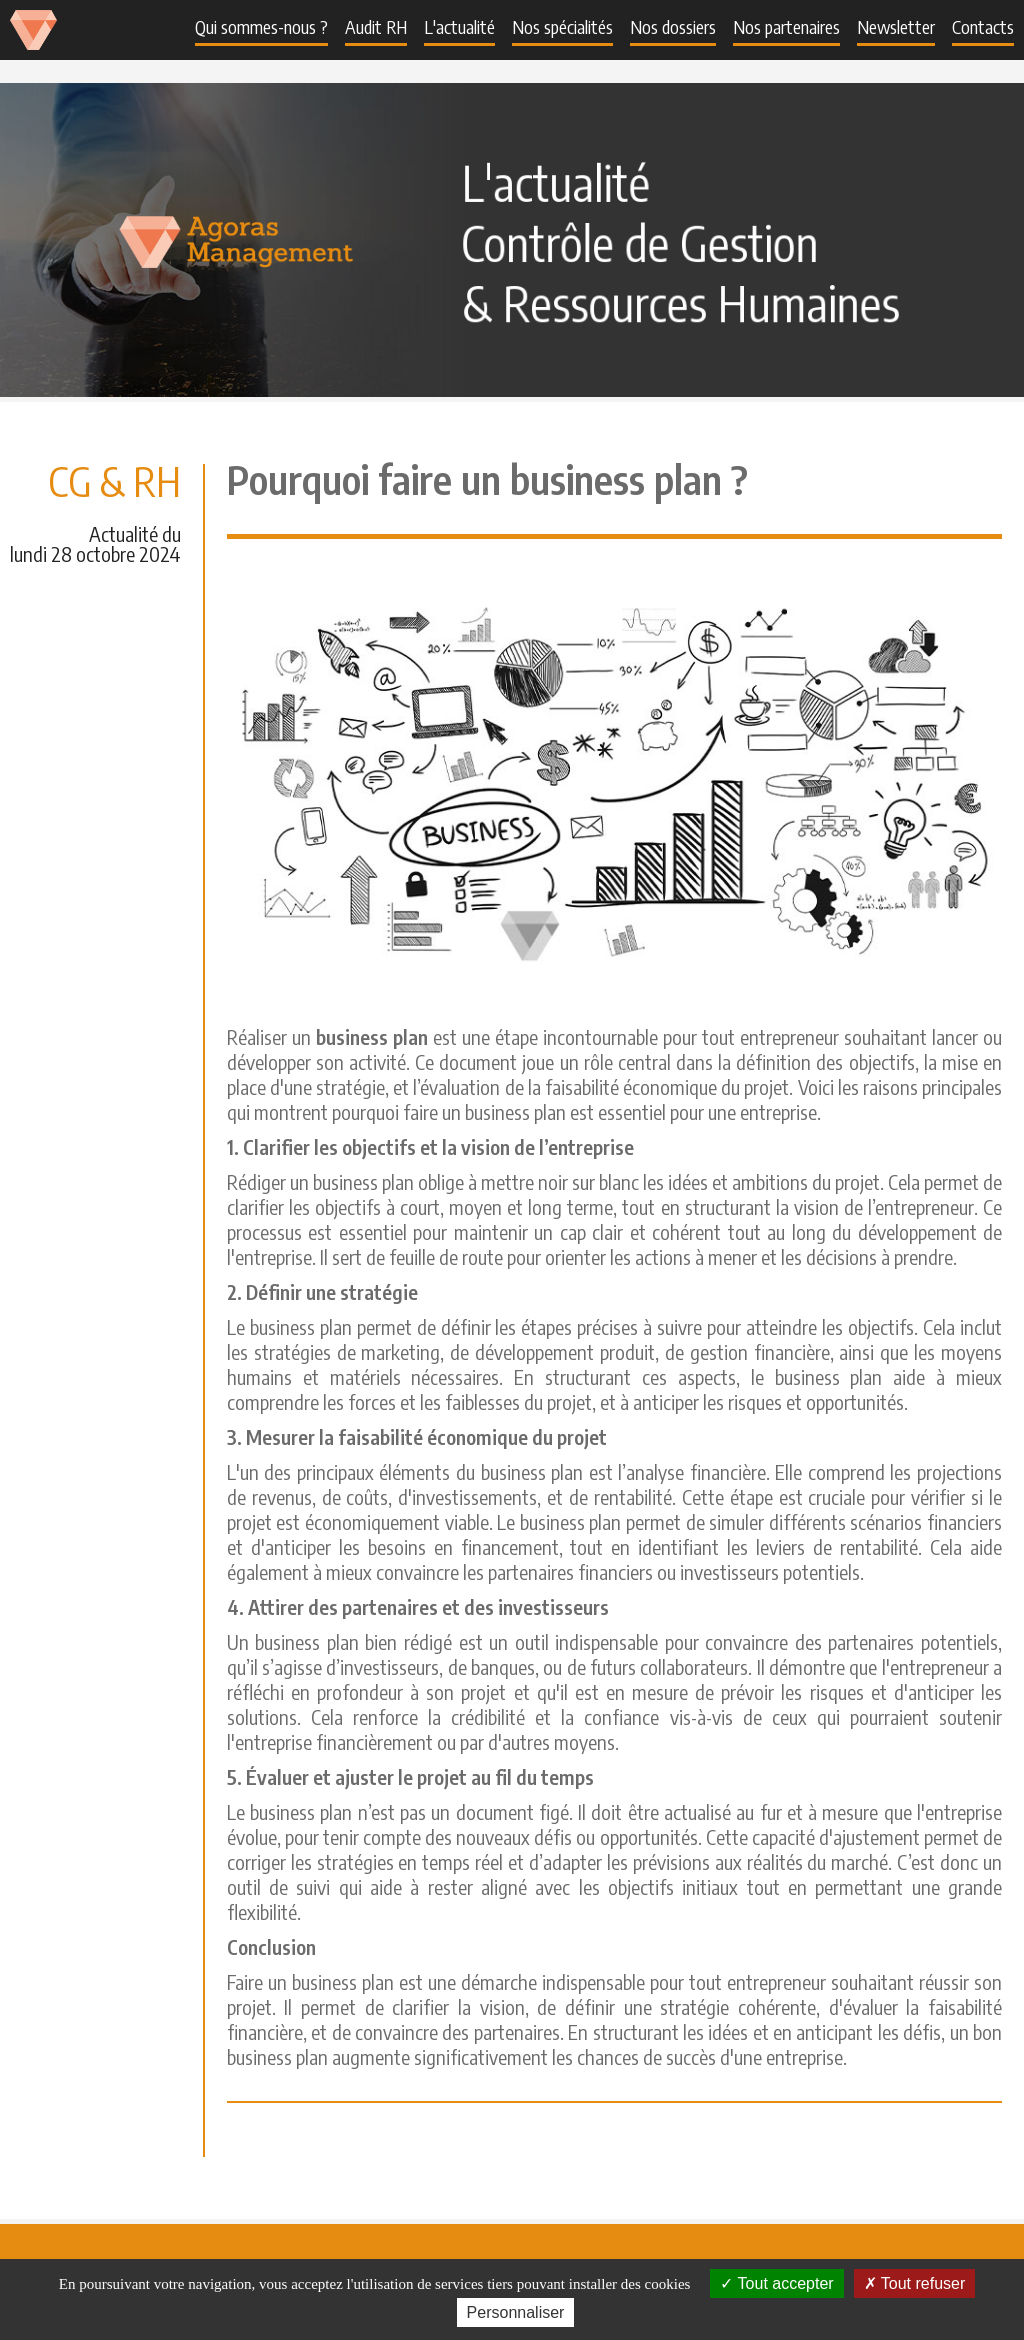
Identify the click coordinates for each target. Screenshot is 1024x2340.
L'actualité (459, 26)
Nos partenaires (786, 26)
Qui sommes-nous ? (261, 26)
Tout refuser (915, 2283)
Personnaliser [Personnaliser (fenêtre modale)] (516, 2312)
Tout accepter (776, 2283)
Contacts (983, 26)
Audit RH (376, 26)
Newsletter (896, 26)
